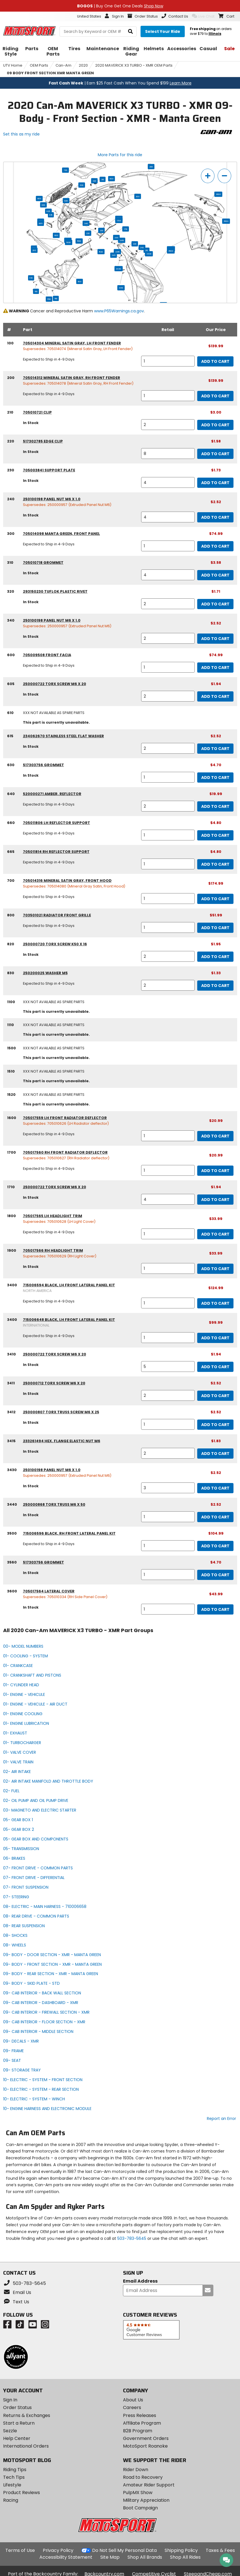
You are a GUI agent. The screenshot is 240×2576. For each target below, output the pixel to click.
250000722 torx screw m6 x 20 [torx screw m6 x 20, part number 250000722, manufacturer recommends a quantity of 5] (54, 1354)
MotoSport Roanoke (145, 2446)
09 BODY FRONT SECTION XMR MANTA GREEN (50, 73)
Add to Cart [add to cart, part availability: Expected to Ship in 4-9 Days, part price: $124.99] (215, 1303)
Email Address (140, 2281)
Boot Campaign (140, 2508)
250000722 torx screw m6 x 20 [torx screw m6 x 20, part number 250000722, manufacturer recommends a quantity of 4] (54, 1187)
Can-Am (63, 65)
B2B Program (137, 2430)
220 (88, 233)
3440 (118, 268)
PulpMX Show (137, 2492)
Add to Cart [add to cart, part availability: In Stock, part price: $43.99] (215, 1609)
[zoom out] (224, 176)
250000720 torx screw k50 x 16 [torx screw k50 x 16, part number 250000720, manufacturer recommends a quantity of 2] (55, 944)
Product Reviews (21, 2492)
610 (31, 277)
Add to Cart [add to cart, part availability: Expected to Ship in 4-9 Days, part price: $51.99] (215, 928)
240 (142, 247)
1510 (49, 299)
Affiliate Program (142, 2423)
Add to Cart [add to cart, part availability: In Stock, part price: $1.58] (215, 454)
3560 (226, 221)
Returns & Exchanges (26, 2415)
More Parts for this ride (120, 155)
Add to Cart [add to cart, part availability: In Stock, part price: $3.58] (215, 575)
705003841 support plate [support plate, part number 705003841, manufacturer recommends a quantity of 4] (49, 470)
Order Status (17, 2407)
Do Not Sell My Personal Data (124, 2550)
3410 (121, 287)
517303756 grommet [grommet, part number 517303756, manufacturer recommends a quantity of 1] (43, 764)
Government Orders (146, 2438)
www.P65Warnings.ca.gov (119, 311)
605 (48, 211)
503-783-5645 (131, 2238)
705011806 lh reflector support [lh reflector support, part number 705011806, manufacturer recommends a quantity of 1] (56, 822)
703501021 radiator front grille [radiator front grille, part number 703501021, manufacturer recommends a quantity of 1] (57, 915)
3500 (170, 250)
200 (151, 166)
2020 (83, 65)
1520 (101, 251)
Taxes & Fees (220, 2550)
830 (43, 205)
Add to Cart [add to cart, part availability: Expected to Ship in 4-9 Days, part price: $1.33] (215, 985)
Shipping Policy (181, 2550)
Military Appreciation (146, 2500)
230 (101, 230)
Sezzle (10, 2430)
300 (137, 196)
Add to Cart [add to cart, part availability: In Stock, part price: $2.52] (215, 517)
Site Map (110, 2557)
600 (111, 178)
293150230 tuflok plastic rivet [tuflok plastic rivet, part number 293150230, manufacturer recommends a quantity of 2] (55, 591)
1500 (79, 241)
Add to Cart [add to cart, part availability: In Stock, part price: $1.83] (215, 1453)
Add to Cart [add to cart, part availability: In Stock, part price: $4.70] (215, 777)
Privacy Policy (58, 2550)
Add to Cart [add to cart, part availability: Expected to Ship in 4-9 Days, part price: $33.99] (215, 1234)
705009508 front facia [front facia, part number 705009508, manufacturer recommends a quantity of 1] (47, 655)
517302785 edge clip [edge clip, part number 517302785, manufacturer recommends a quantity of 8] (43, 441)
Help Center (16, 2438)
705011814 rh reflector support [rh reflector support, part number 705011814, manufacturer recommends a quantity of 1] (56, 851)
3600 (218, 194)
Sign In (10, 2400)
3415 (121, 240)
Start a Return (19, 2423)
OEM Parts (39, 65)
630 (81, 185)
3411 (116, 237)
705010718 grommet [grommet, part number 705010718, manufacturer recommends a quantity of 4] (43, 562)
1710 (125, 229)
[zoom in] (207, 176)
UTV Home (12, 65)
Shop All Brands (145, 2557)
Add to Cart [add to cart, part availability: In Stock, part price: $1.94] (215, 696)
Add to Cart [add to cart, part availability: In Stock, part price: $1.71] (215, 604)
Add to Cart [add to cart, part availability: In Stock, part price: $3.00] (215, 425)
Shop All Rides (185, 2557)
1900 (68, 242)
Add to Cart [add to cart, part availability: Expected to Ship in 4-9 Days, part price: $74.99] (215, 546)
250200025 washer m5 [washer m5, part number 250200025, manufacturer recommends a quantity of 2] (45, 973)
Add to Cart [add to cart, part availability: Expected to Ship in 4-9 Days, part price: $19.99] (215, 806)
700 (65, 170)
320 (94, 180)
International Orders (26, 2446)
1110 (35, 291)
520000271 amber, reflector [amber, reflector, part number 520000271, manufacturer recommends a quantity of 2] (52, 793)
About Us (133, 2400)
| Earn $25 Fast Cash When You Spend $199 (120, 83)
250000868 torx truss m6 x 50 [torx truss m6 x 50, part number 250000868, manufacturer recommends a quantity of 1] (54, 1504)
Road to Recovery (143, 2477)
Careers (132, 2407)
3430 (148, 253)
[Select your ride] (163, 31)
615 (50, 214)
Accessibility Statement (65, 2557)
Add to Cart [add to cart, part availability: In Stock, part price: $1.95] (215, 956)
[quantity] (168, 361)
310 (102, 179)
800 (39, 198)
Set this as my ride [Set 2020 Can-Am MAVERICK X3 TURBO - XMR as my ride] (21, 134)
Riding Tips (14, 2469)
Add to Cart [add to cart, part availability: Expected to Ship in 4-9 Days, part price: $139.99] (215, 361)
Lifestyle (12, 2485)
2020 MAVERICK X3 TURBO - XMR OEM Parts (134, 65)
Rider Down (135, 2469)
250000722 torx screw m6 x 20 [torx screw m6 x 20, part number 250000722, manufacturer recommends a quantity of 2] (54, 683)
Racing (10, 2500)
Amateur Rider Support (149, 2485)
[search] (130, 31)
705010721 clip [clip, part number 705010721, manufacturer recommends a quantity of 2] (37, 412)
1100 (79, 281)
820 (66, 200)
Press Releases (139, 2415)
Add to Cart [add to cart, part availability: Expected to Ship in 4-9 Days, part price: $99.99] (215, 1338)
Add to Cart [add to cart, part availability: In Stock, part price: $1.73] (215, 483)
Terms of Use (20, 2550)
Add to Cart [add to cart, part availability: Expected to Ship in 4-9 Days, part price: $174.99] (215, 899)
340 (86, 223)
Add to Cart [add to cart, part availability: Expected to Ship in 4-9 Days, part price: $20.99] (215, 1136)
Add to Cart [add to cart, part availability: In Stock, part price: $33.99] (215, 1269)
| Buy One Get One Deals (120, 6)
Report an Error (221, 2118)
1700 (118, 220)
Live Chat (203, 16)
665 (40, 223)
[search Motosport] (98, 31)
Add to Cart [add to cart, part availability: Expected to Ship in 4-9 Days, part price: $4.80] (215, 835)
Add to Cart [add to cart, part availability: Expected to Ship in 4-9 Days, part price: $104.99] (215, 1546)
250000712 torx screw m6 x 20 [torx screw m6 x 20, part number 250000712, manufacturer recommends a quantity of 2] (54, 1383)
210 (146, 250)
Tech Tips (14, 2477)
